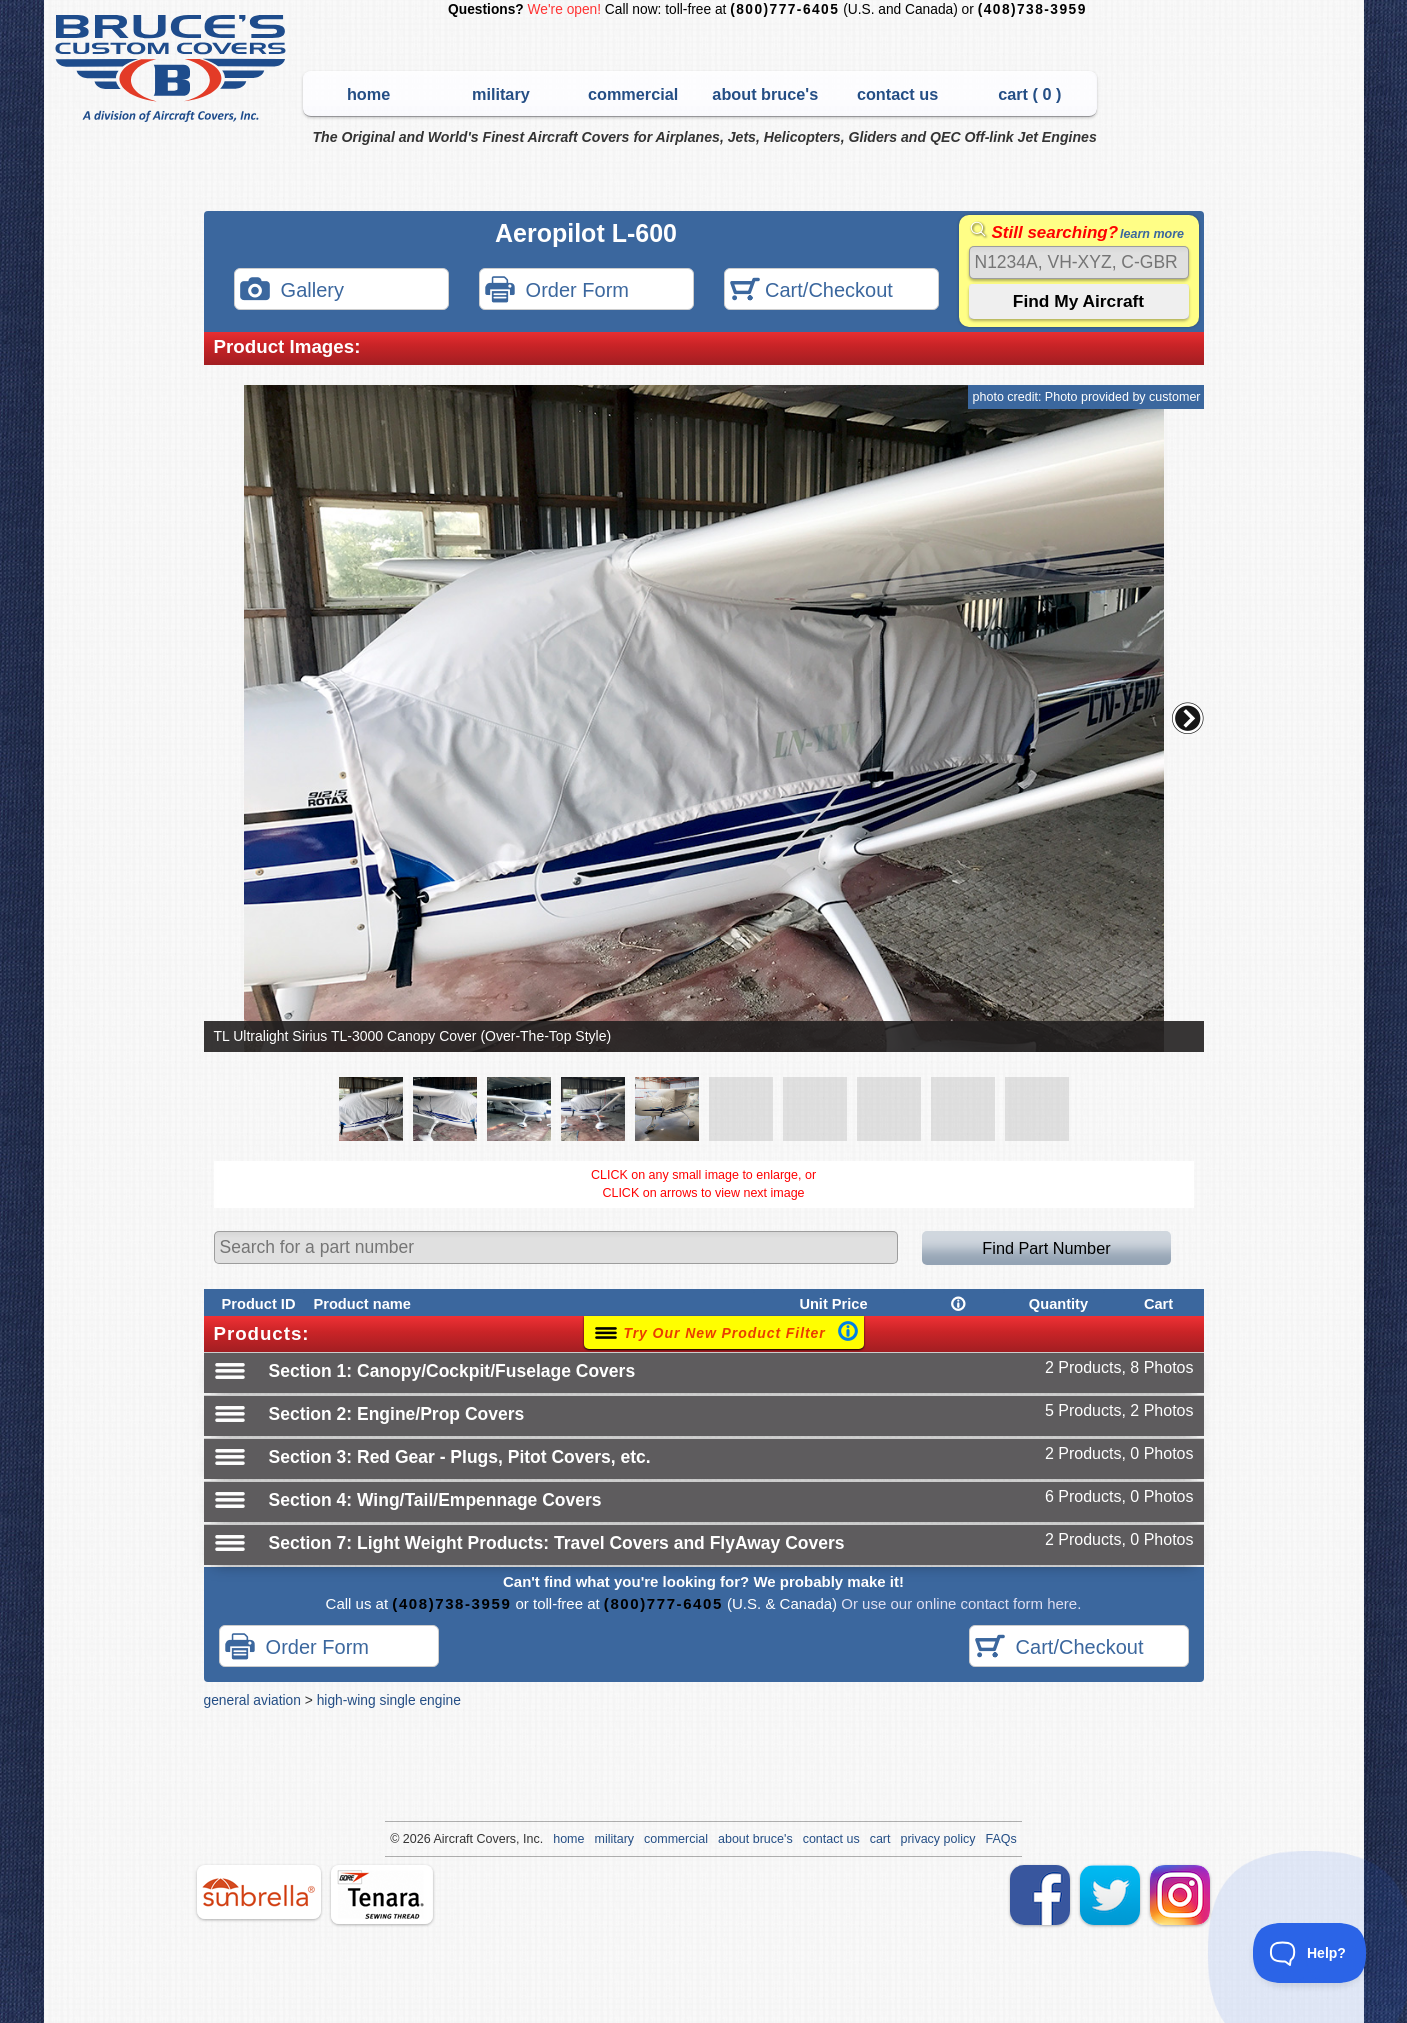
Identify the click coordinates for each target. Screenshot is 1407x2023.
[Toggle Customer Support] (1310, 1953)
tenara (382, 1894)
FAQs (1001, 1839)
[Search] (1079, 262)
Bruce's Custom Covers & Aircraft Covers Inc (173, 68)
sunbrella (259, 1892)
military (501, 94)
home (368, 94)
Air (440, 1839)
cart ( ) (1029, 94)
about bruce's (765, 94)
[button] (1188, 718)
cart (880, 1839)
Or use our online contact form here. (959, 1603)
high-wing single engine (389, 1700)
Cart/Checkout (811, 291)
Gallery (292, 291)
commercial (633, 94)
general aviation (252, 1700)
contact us (897, 94)
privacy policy (938, 1839)
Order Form (557, 291)
